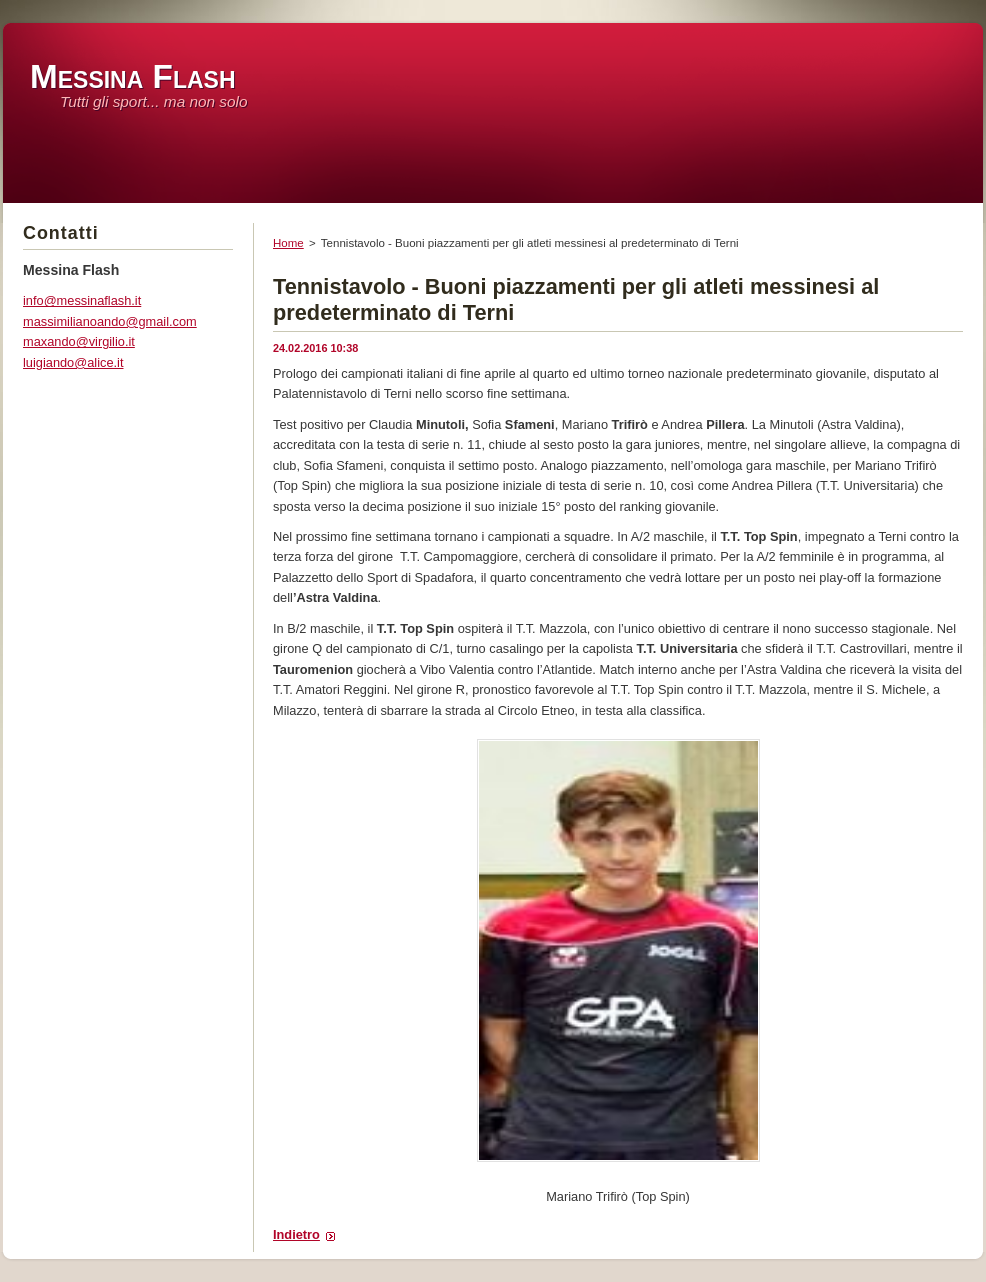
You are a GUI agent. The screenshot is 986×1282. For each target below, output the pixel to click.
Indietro (296, 1234)
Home (288, 243)
